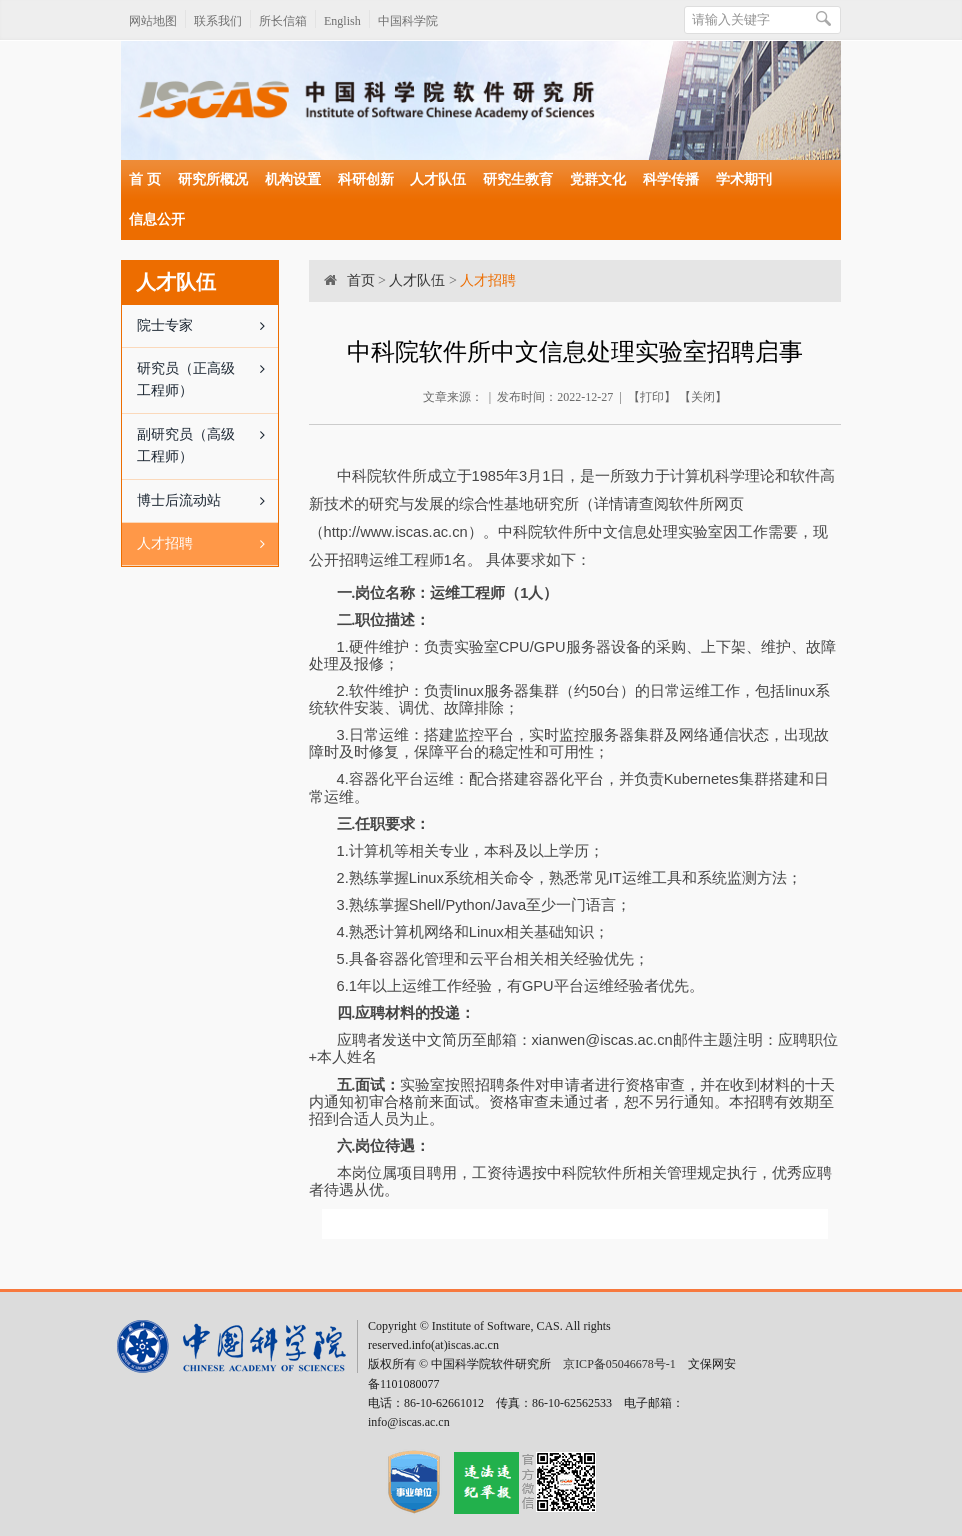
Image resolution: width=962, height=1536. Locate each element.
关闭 (703, 397)
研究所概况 (213, 179)
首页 (361, 280)
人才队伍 (438, 179)
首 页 (145, 179)
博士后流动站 (207, 501)
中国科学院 (408, 21)
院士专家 (207, 326)
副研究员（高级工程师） (207, 439)
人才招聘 (207, 544)
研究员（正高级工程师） (207, 373)
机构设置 (293, 179)
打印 (652, 397)
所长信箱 (283, 21)
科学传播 (671, 179)
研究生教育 (518, 179)
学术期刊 (744, 179)
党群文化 (598, 179)
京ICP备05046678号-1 (619, 1364)
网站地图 (153, 21)
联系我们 (218, 21)
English (342, 21)
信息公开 (157, 219)
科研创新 (366, 179)
